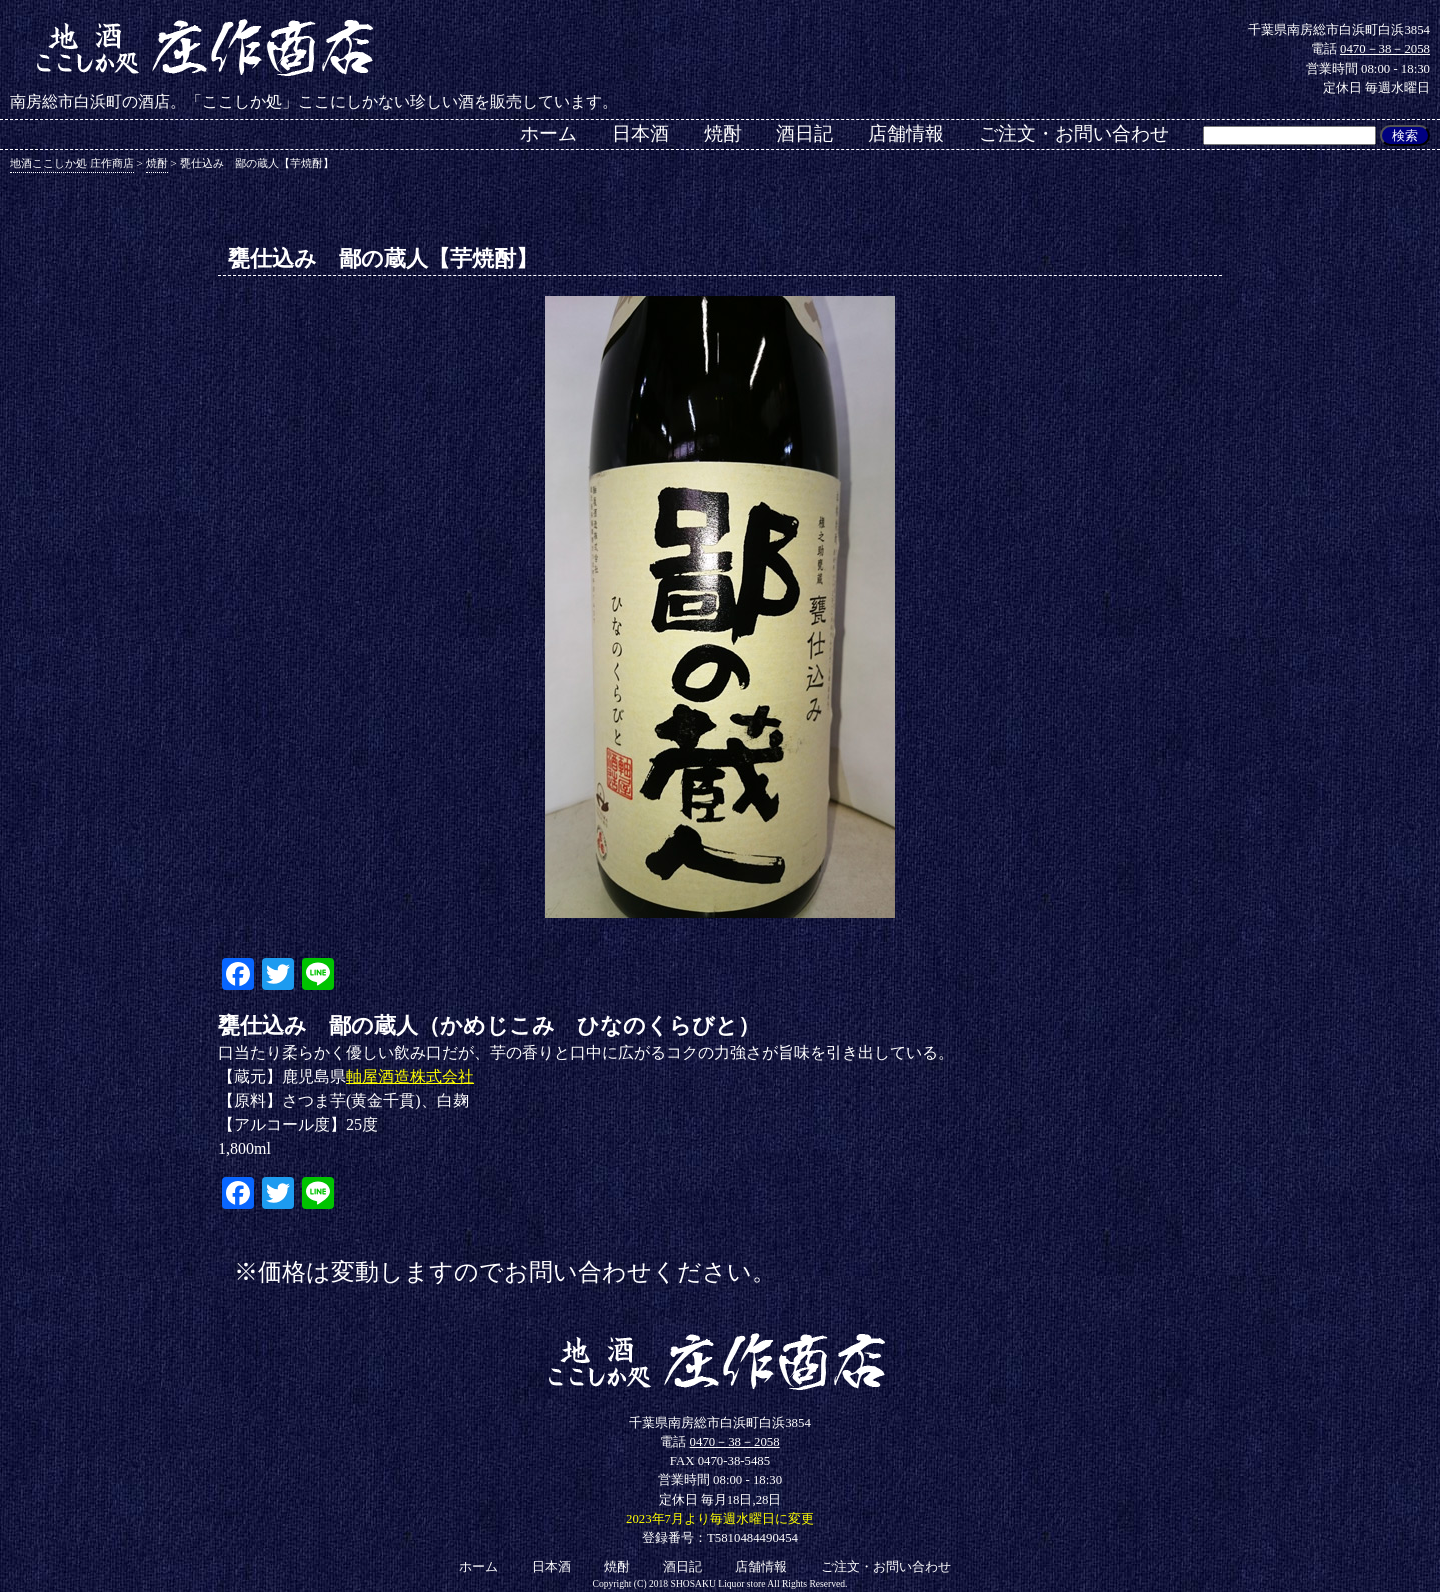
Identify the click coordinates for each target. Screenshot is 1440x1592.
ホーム (548, 133)
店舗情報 (906, 133)
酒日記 (804, 133)
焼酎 (723, 133)
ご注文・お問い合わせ (1074, 133)
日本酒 (640, 133)
